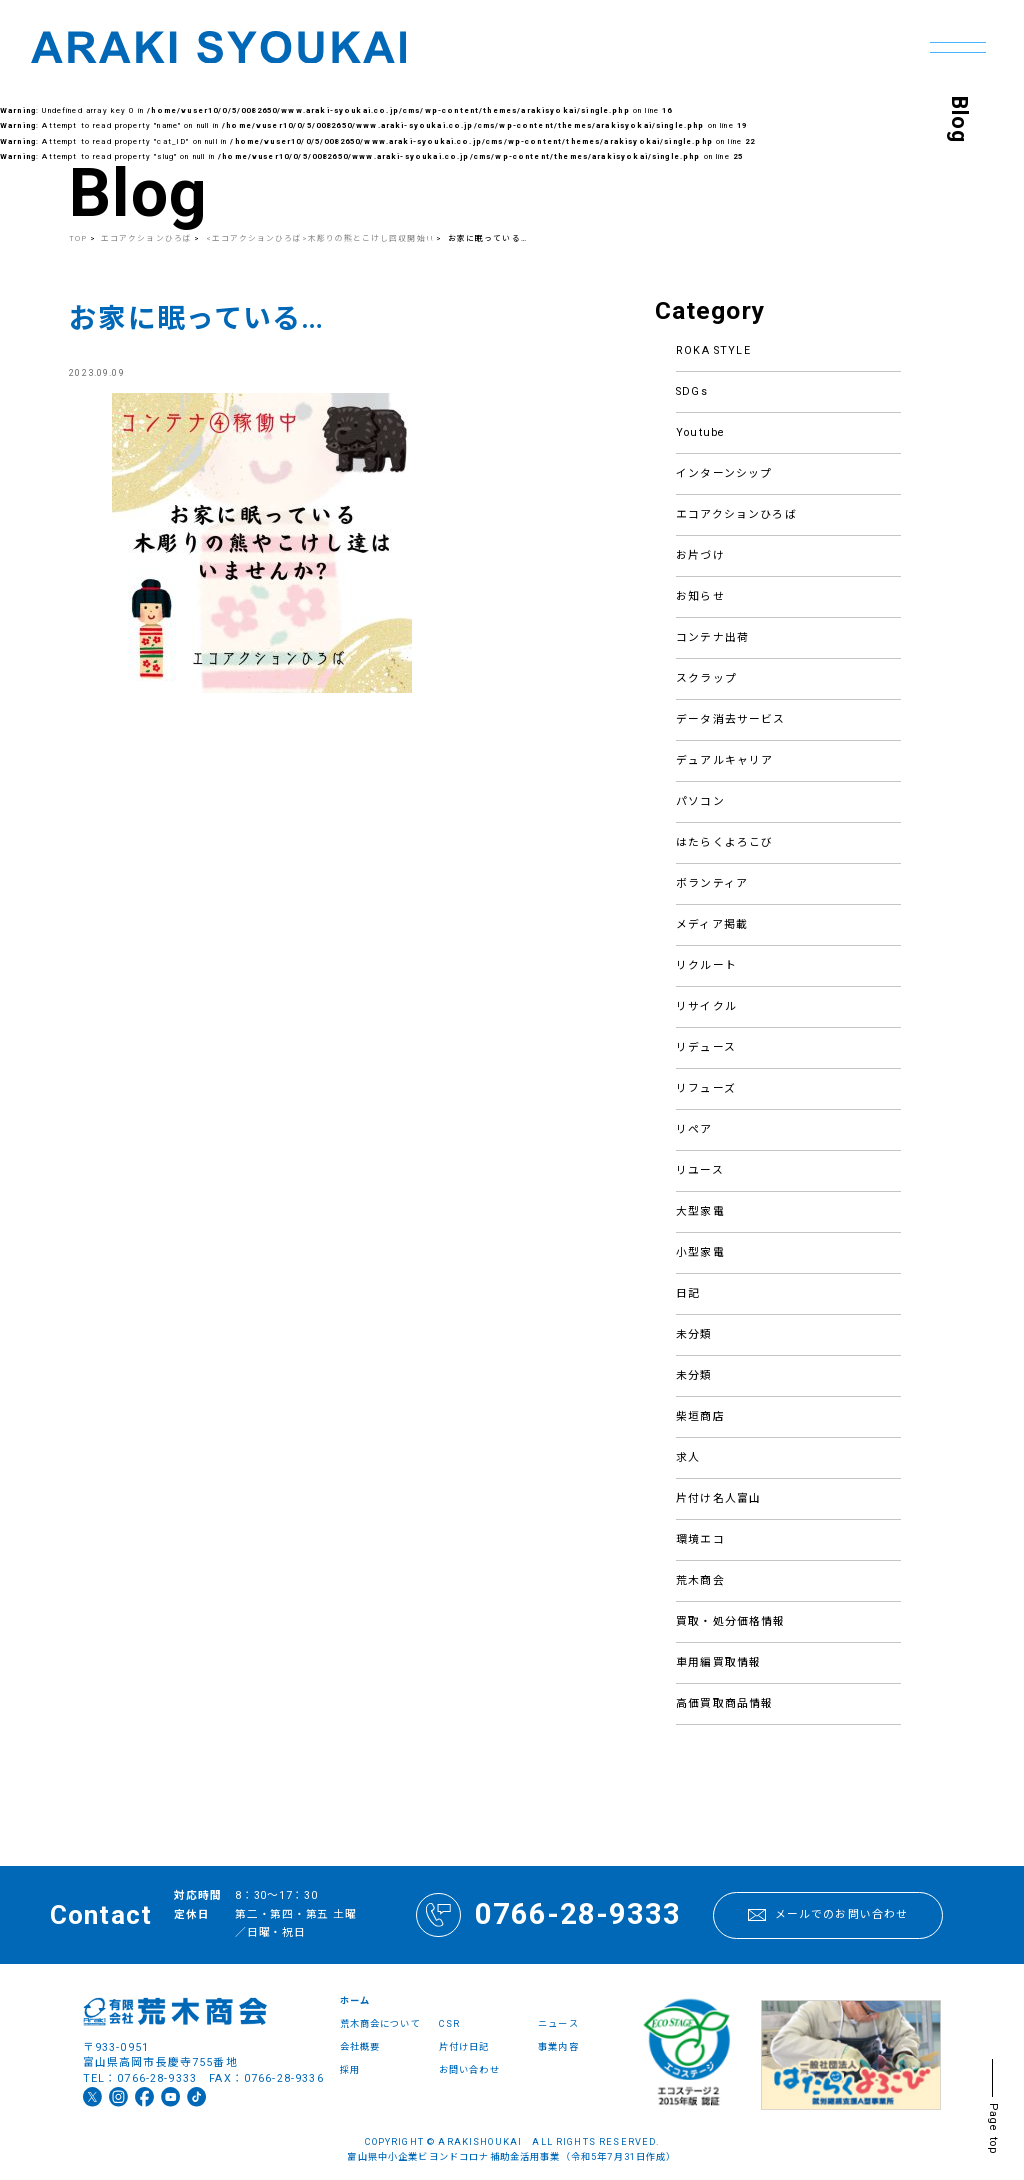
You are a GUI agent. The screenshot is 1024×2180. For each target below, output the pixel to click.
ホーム (355, 2000)
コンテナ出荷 (712, 637)
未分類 (694, 1334)
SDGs (692, 391)
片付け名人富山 (718, 1498)
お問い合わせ (469, 2069)
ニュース (558, 2023)
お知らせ (700, 596)
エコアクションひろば (736, 514)
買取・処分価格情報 (730, 1621)
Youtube (700, 432)
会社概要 (360, 2046)
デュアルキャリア (724, 760)
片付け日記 (464, 2046)
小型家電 (700, 1252)
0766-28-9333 (548, 1915)
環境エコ (700, 1539)
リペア (694, 1129)
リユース (700, 1170)
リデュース (706, 1047)
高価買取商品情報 (724, 1703)
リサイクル (706, 1006)
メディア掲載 (712, 924)
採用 (350, 2069)
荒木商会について (380, 2023)
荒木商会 (700, 1580)
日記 (688, 1293)
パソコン (700, 801)
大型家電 (700, 1211)
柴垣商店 (700, 1416)
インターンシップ (724, 473)
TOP (78, 238)
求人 (688, 1457)
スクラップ (706, 678)
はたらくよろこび (724, 842)
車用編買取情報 (718, 1662)
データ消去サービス (730, 719)
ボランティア (712, 883)
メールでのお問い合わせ (828, 1915)
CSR (449, 2023)
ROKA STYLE (713, 350)
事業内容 (558, 2046)
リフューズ (706, 1088)
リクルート (706, 965)
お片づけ (700, 555)
